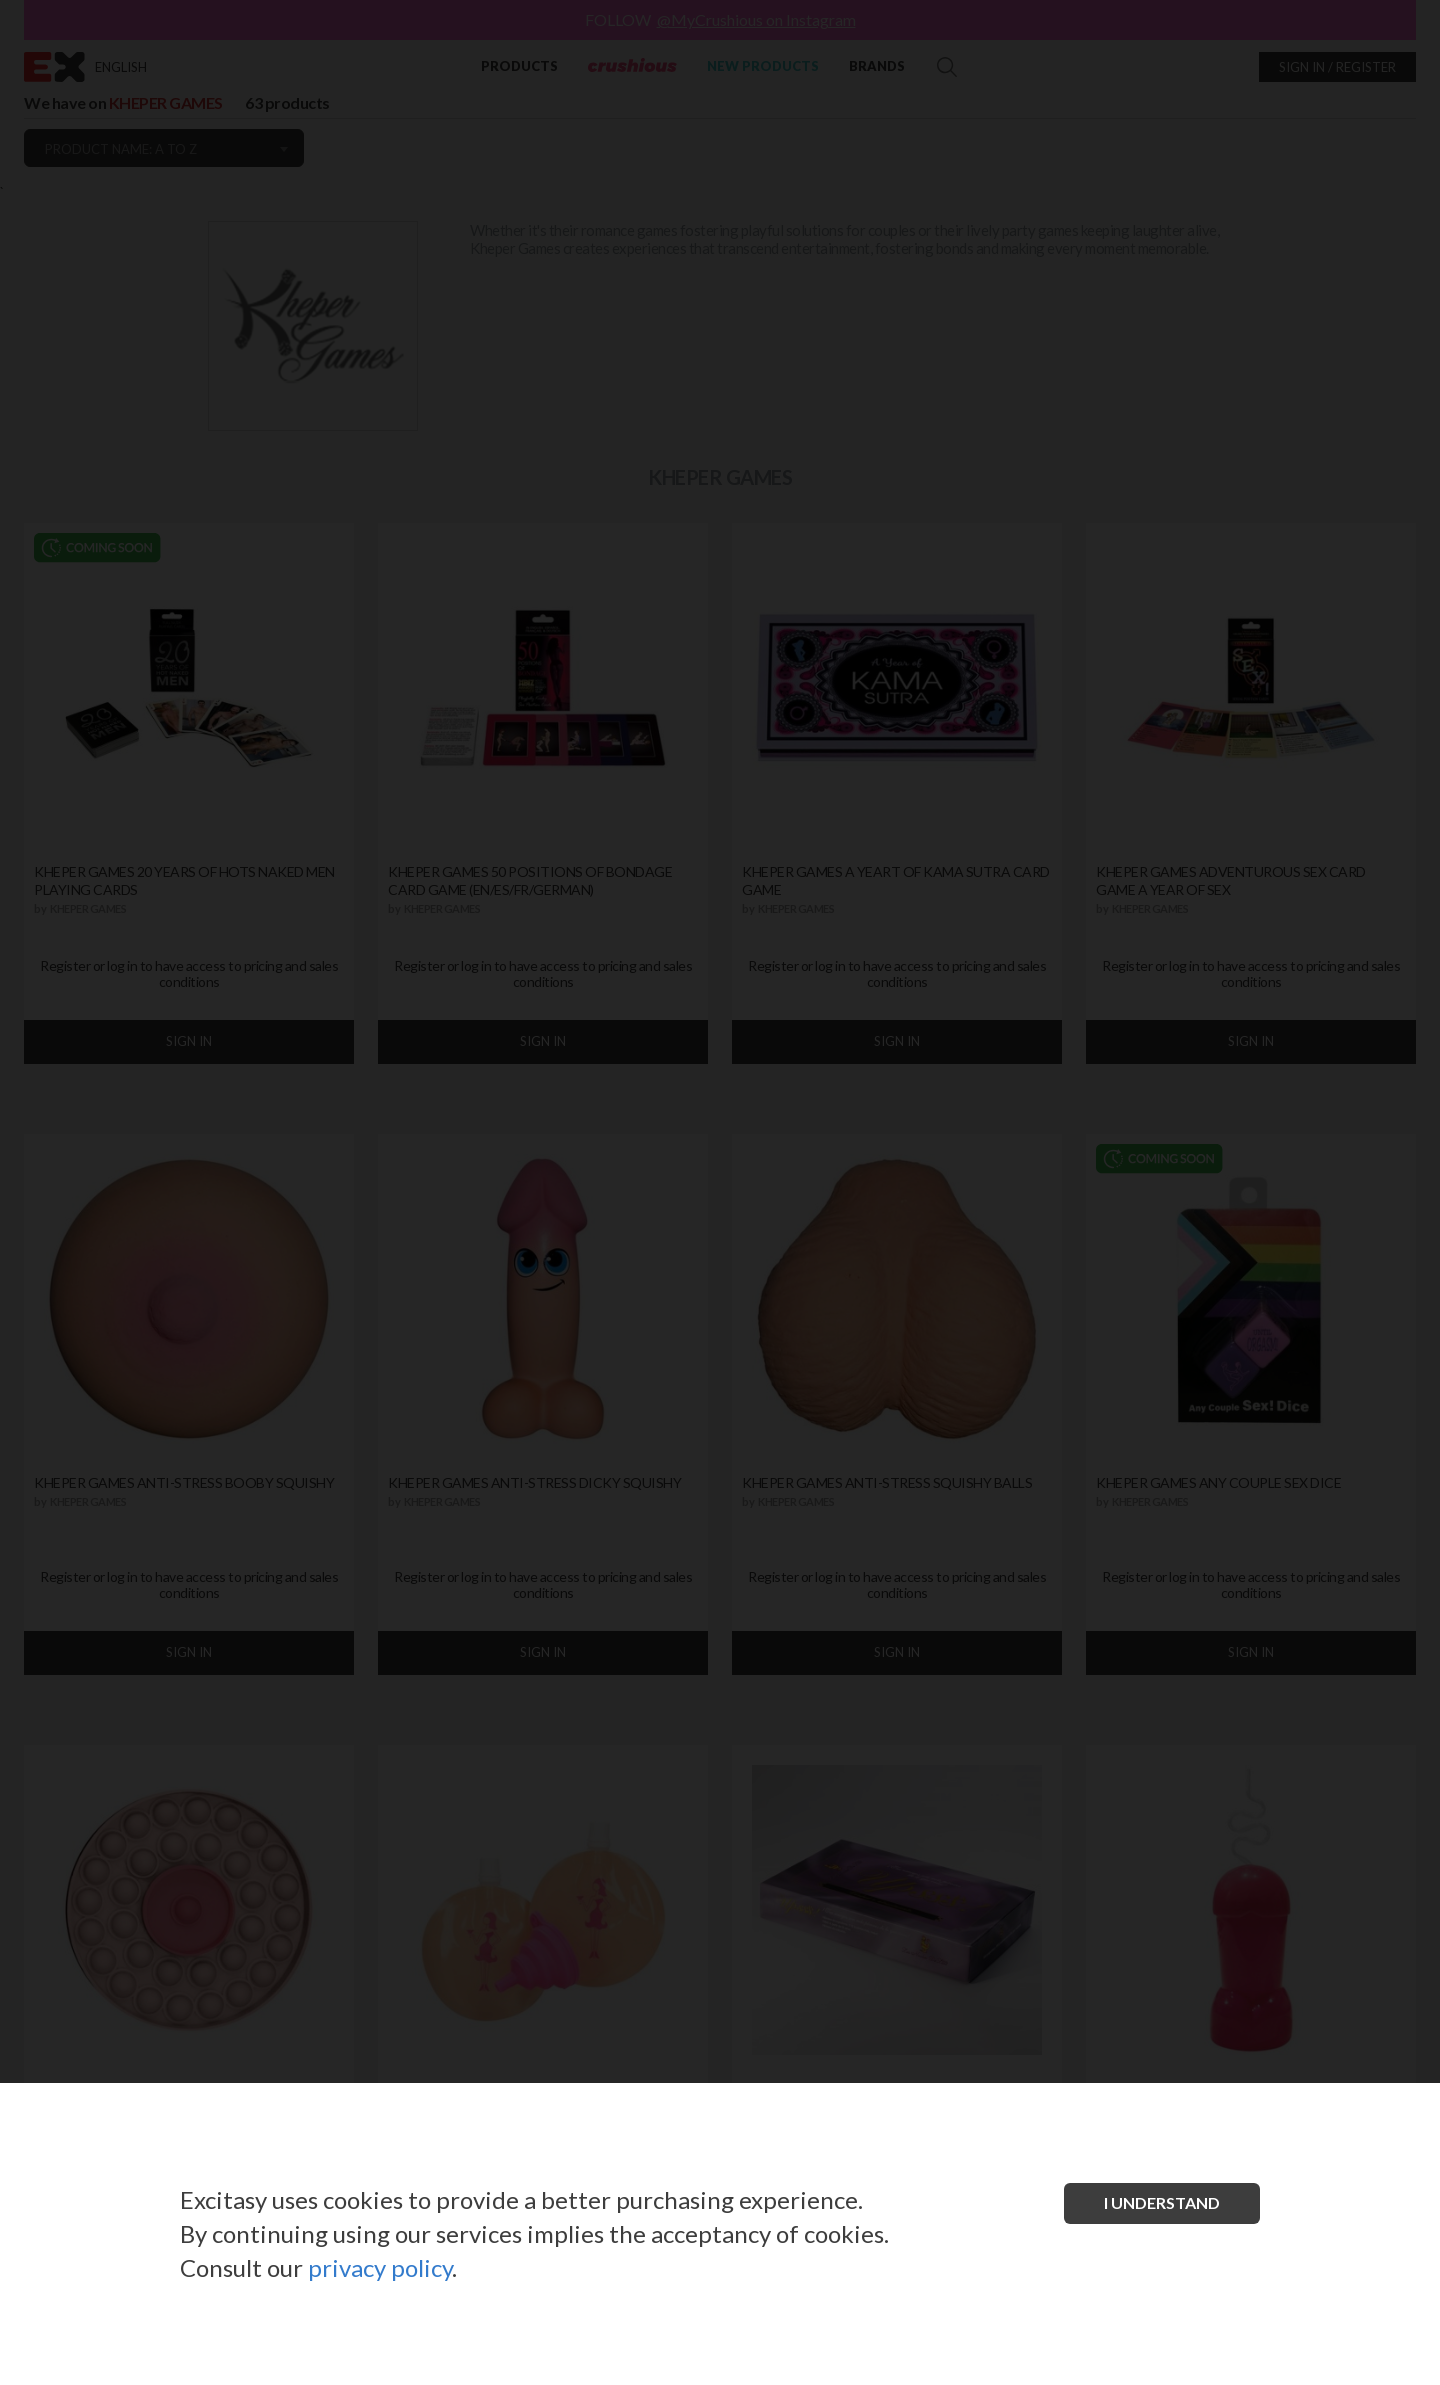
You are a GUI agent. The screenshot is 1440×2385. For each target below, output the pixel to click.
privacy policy (380, 2267)
